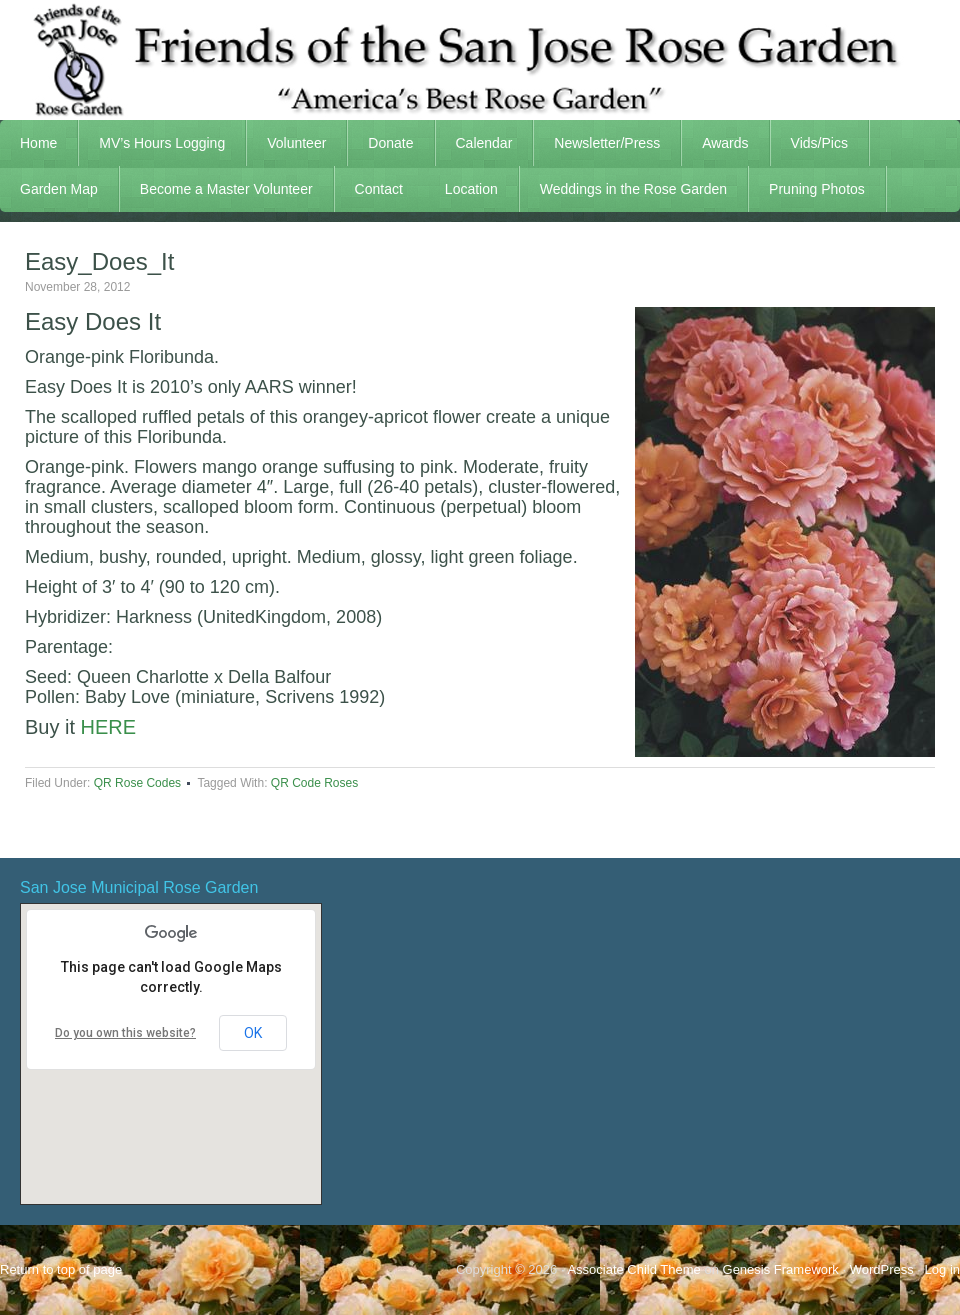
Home (38, 143)
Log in (942, 1269)
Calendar (484, 143)
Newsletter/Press (597, 143)
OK (253, 1033)
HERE (109, 727)
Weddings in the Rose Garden (633, 189)
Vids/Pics (809, 143)
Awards (715, 143)
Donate (390, 143)
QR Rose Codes (137, 783)
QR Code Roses (314, 783)
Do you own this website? (125, 1033)
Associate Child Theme (633, 1269)
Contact (379, 189)
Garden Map (49, 189)
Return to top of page (61, 1269)
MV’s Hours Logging (162, 143)
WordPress (882, 1269)
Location (471, 189)
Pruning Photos (817, 189)
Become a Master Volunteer (226, 189)
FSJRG (480, 60)
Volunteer (286, 143)
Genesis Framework (781, 1269)
